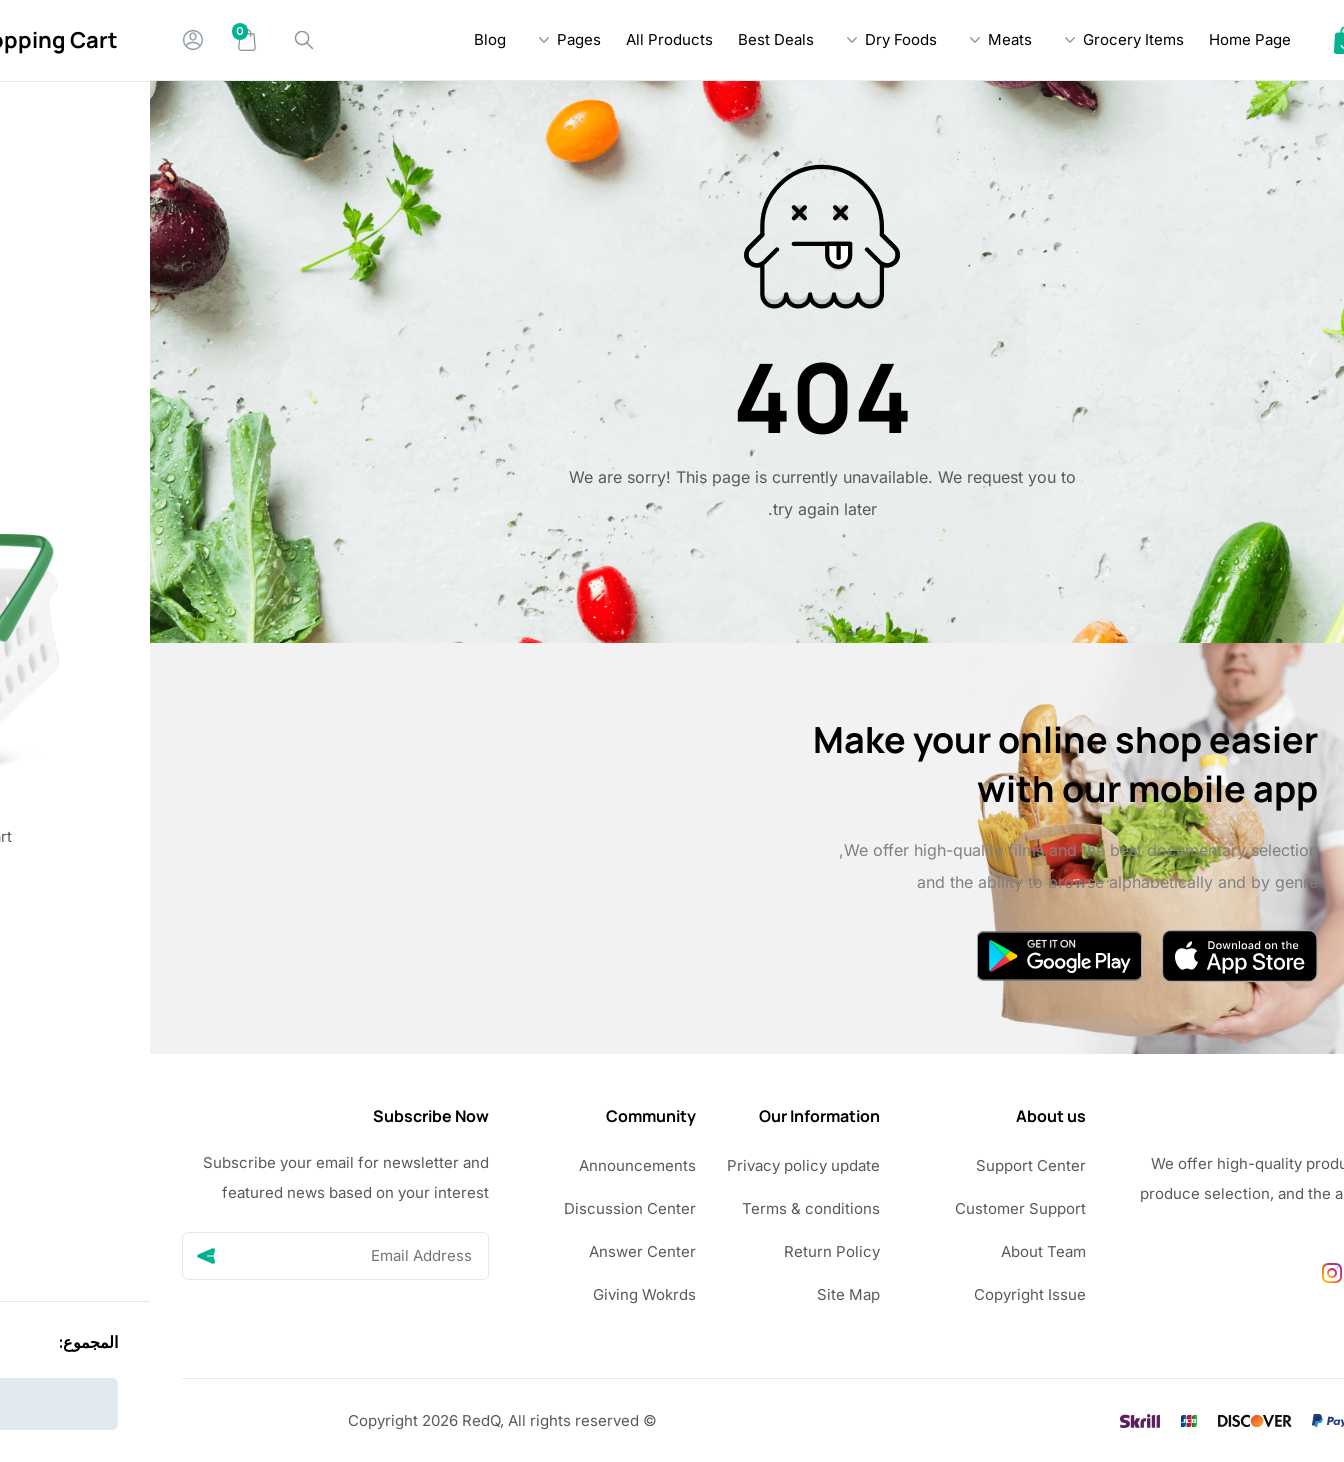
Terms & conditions (661, 1208)
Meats (860, 39)
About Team (893, 1251)
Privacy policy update (653, 1165)
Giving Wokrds (494, 1294)
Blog (340, 39)
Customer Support (870, 1208)
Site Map (698, 1294)
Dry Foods (751, 39)
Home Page (1100, 39)
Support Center (881, 1165)
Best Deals (626, 39)
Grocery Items (983, 39)
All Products (519, 39)
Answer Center (492, 1251)
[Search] (154, 40)
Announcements (487, 1165)
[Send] (56, 1256)
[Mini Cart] (97, 40)
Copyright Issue (880, 1294)
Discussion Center (480, 1208)
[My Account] (43, 40)
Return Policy (682, 1251)
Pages (429, 39)
